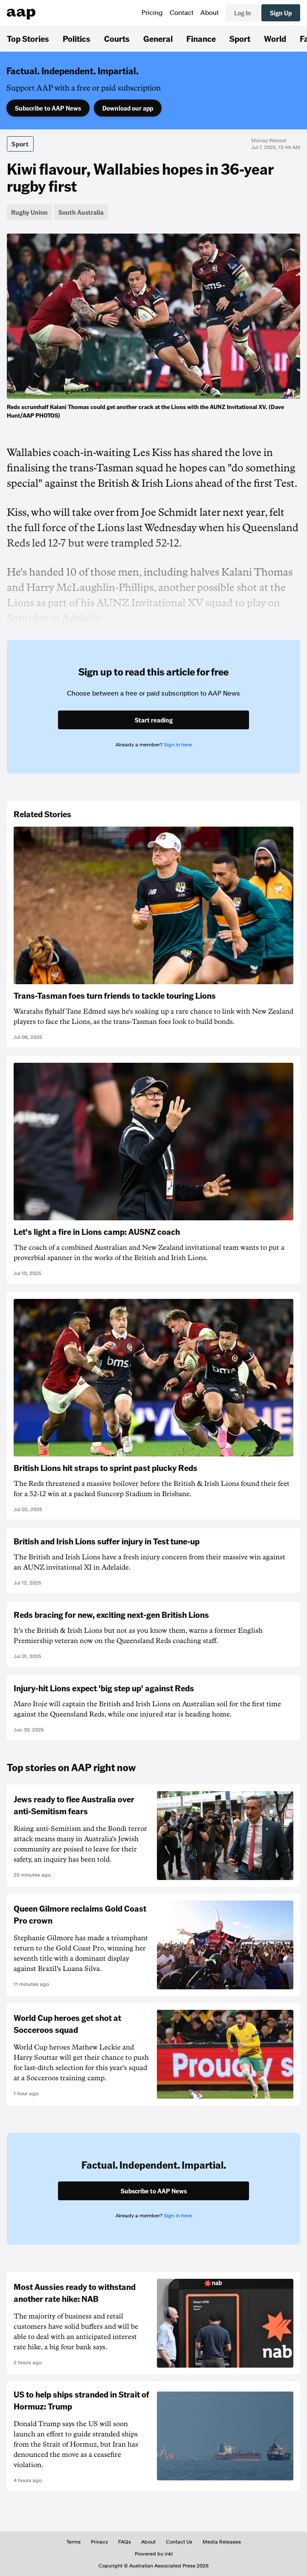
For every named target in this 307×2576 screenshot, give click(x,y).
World (275, 38)
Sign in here (178, 745)
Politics (76, 38)
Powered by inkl (154, 2554)
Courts (117, 38)
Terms (74, 2542)
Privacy (99, 2542)
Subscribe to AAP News (48, 108)
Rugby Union (29, 212)
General (158, 38)
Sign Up (281, 13)
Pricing (152, 13)
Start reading (154, 720)
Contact (182, 13)
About (209, 13)
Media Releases (222, 2542)
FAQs (124, 2542)
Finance (201, 38)
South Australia (81, 212)
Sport (239, 38)
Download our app (127, 108)
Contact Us (179, 2542)
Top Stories (28, 38)
